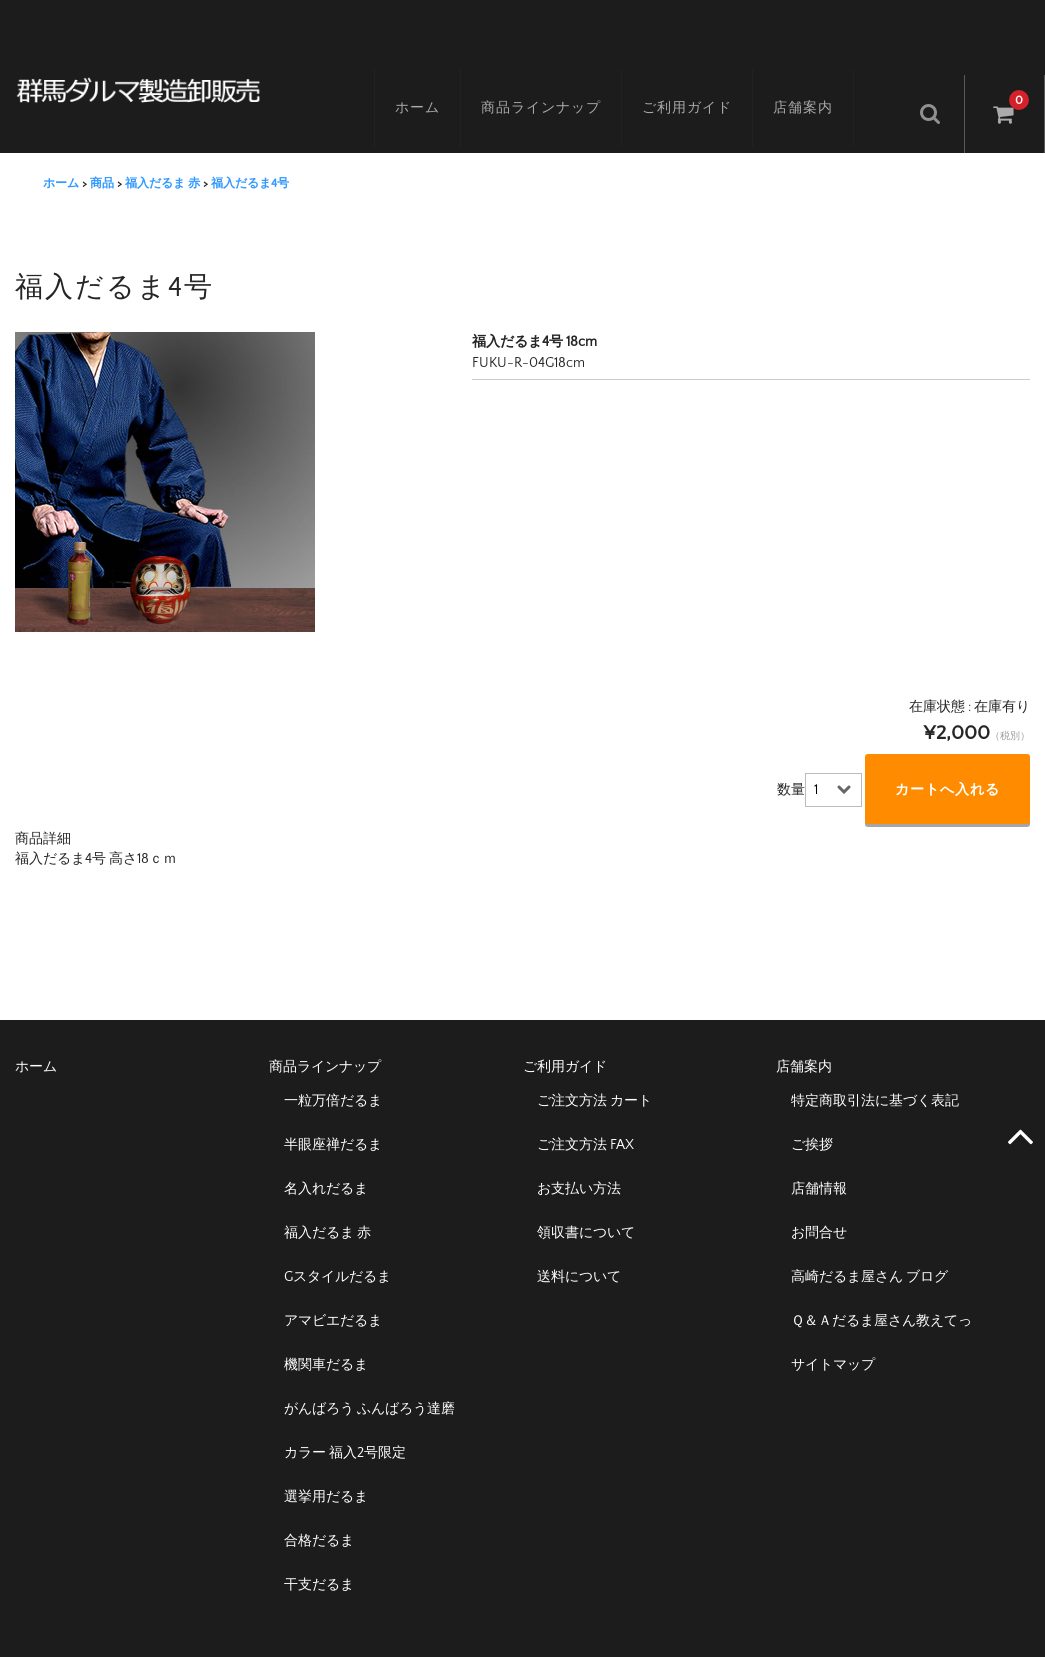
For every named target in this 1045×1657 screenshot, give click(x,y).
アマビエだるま (333, 1296)
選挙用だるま (326, 1472)
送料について (579, 1252)
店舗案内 (819, 87)
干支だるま (319, 1560)
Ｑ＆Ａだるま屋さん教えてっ (881, 1296)
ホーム (433, 87)
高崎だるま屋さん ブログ (869, 1252)
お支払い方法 (579, 1164)
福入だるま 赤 (327, 1208)
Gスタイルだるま (337, 1252)
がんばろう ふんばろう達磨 (369, 1384)
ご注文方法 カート (594, 1076)
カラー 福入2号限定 (345, 1428)
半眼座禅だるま (333, 1120)
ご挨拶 (812, 1120)
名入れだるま (326, 1164)
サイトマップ (833, 1340)
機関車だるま (326, 1340)
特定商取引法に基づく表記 (875, 1076)
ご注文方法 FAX (585, 1120)
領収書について (586, 1208)
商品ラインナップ (557, 87)
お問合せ (819, 1208)
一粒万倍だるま (333, 1076)
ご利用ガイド (703, 87)
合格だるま (319, 1516)
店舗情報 (819, 1164)
